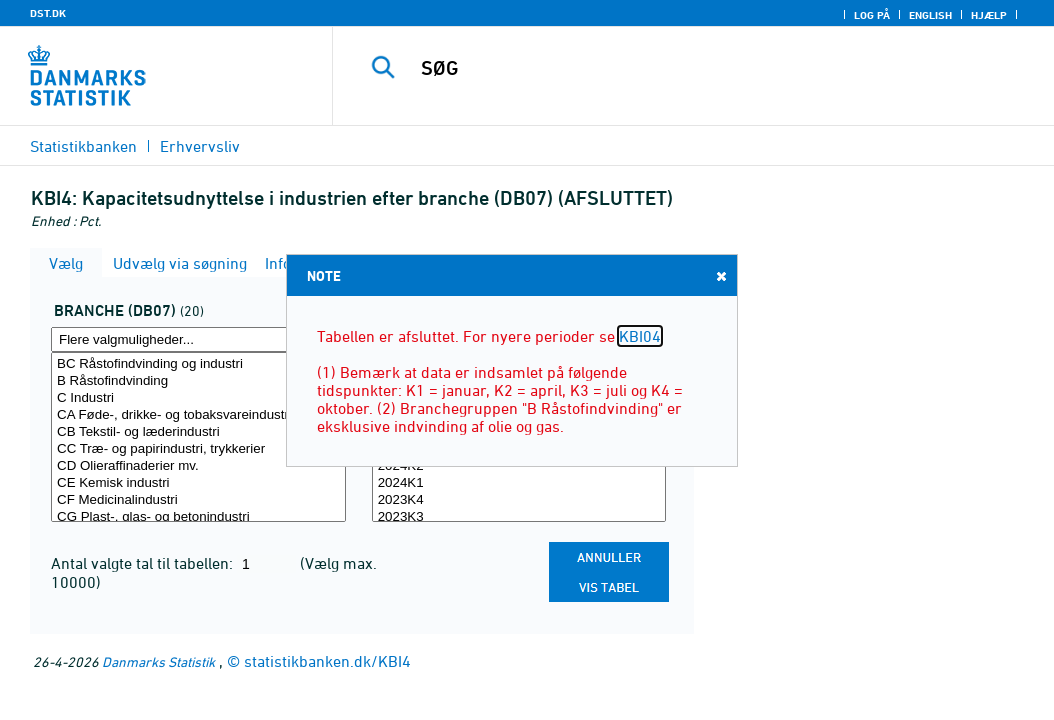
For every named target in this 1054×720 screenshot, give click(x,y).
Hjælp (989, 15)
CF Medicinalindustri (198, 500)
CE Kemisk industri (198, 483)
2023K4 (519, 500)
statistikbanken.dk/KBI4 (327, 661)
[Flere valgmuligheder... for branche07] (198, 339)
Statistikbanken (83, 146)
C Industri (198, 398)
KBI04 (640, 336)
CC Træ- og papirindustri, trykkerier (198, 449)
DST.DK (48, 13)
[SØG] (698, 68)
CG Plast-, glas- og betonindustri (198, 517)
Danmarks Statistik (158, 661)
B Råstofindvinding (198, 381)
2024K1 (519, 483)
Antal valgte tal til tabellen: (144, 563)
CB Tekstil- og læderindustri (198, 432)
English (930, 15)
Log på (872, 15)
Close (720, 275)
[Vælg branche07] (198, 437)
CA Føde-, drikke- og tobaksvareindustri (198, 415)
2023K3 (519, 517)
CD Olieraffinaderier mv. (198, 466)
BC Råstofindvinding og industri (198, 364)
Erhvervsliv (200, 146)
